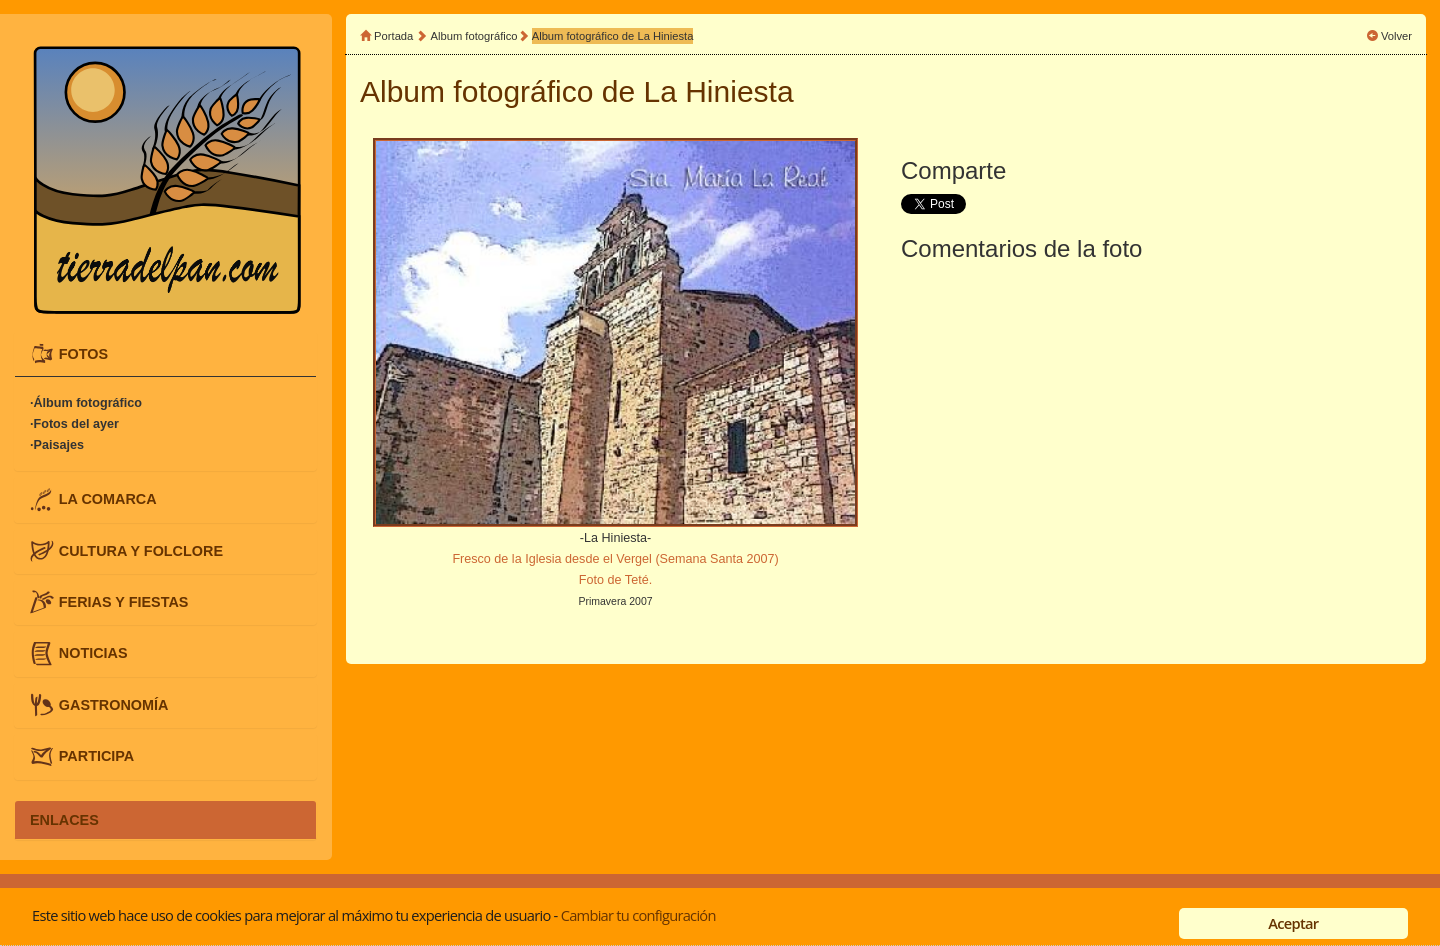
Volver (1396, 36)
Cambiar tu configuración (638, 915)
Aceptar (1293, 923)
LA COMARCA (108, 499)
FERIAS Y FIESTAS (124, 602)
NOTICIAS (93, 653)
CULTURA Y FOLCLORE (141, 550)
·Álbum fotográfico (86, 403)
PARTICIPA (96, 756)
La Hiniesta (719, 91)
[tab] (165, 354)
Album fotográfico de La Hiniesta (613, 36)
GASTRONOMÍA (114, 704)
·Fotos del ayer (74, 424)
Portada (393, 36)
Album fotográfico (474, 36)
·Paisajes (57, 445)
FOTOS (83, 353)
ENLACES (64, 820)
